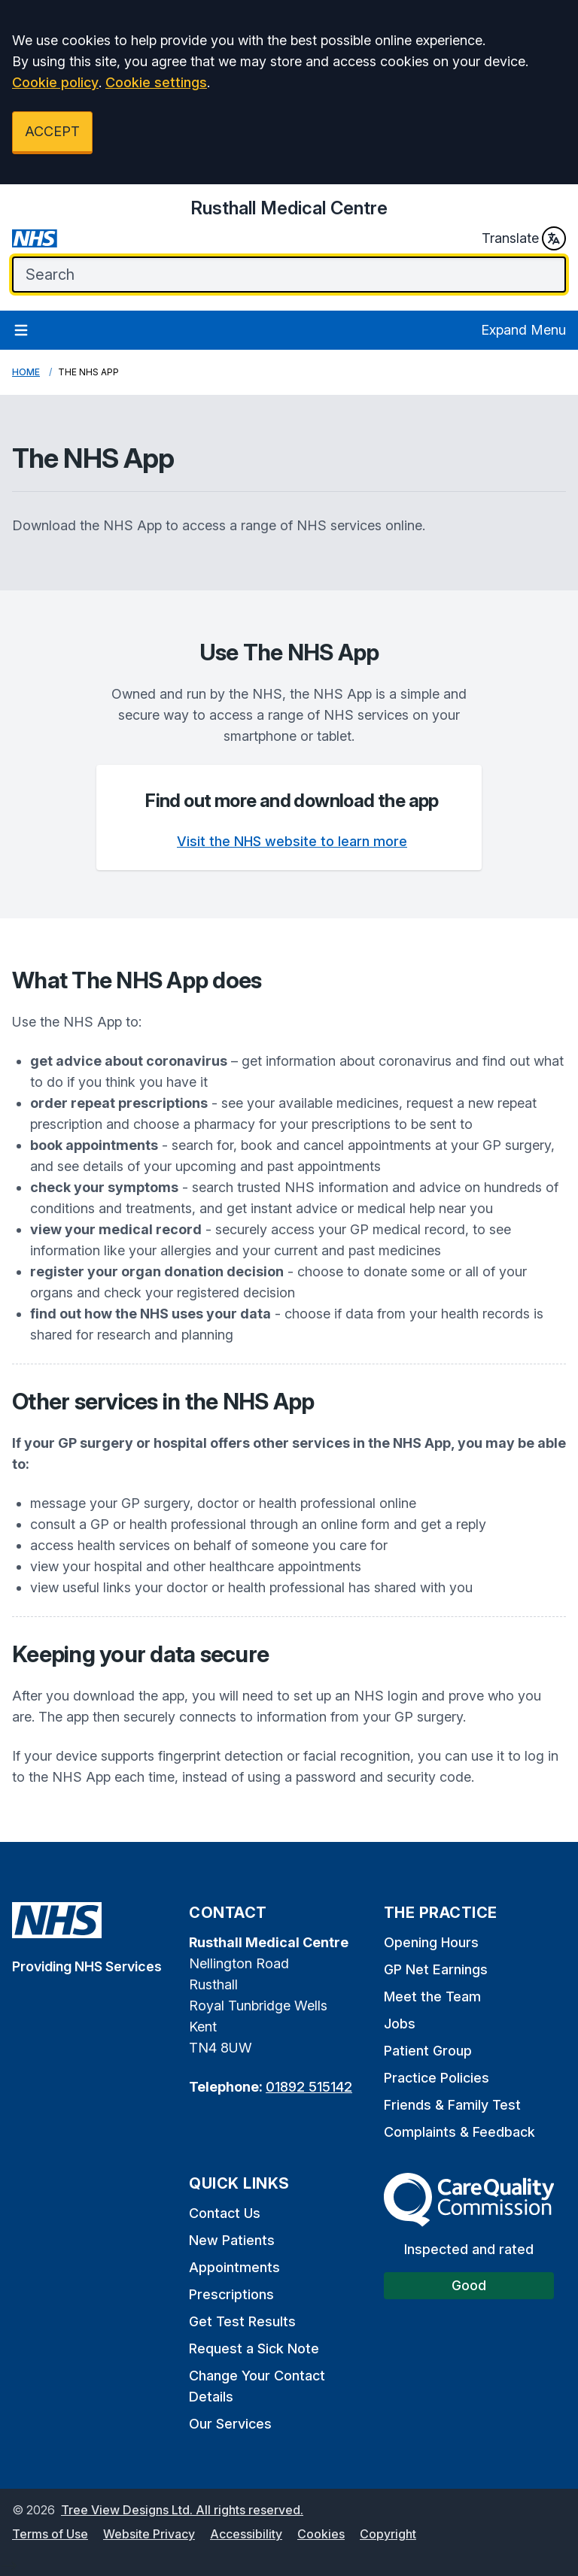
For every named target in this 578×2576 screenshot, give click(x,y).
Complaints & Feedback (459, 2132)
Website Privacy (149, 2533)
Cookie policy (55, 82)
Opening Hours (431, 1942)
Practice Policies (436, 2078)
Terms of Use (50, 2533)
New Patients (232, 2240)
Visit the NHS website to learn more (292, 841)
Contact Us (224, 2213)
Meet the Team (432, 1996)
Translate (524, 238)
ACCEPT (52, 131)
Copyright (388, 2533)
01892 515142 (309, 2087)
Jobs (399, 2023)
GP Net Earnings (436, 1969)
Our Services (230, 2424)
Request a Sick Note (254, 2348)
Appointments (234, 2267)
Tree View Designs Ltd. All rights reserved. (182, 2509)
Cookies (321, 2533)
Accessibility (246, 2533)
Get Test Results (242, 2321)
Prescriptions (231, 2294)
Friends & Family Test (452, 2105)
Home (26, 372)
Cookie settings (156, 82)
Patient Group (428, 2051)
